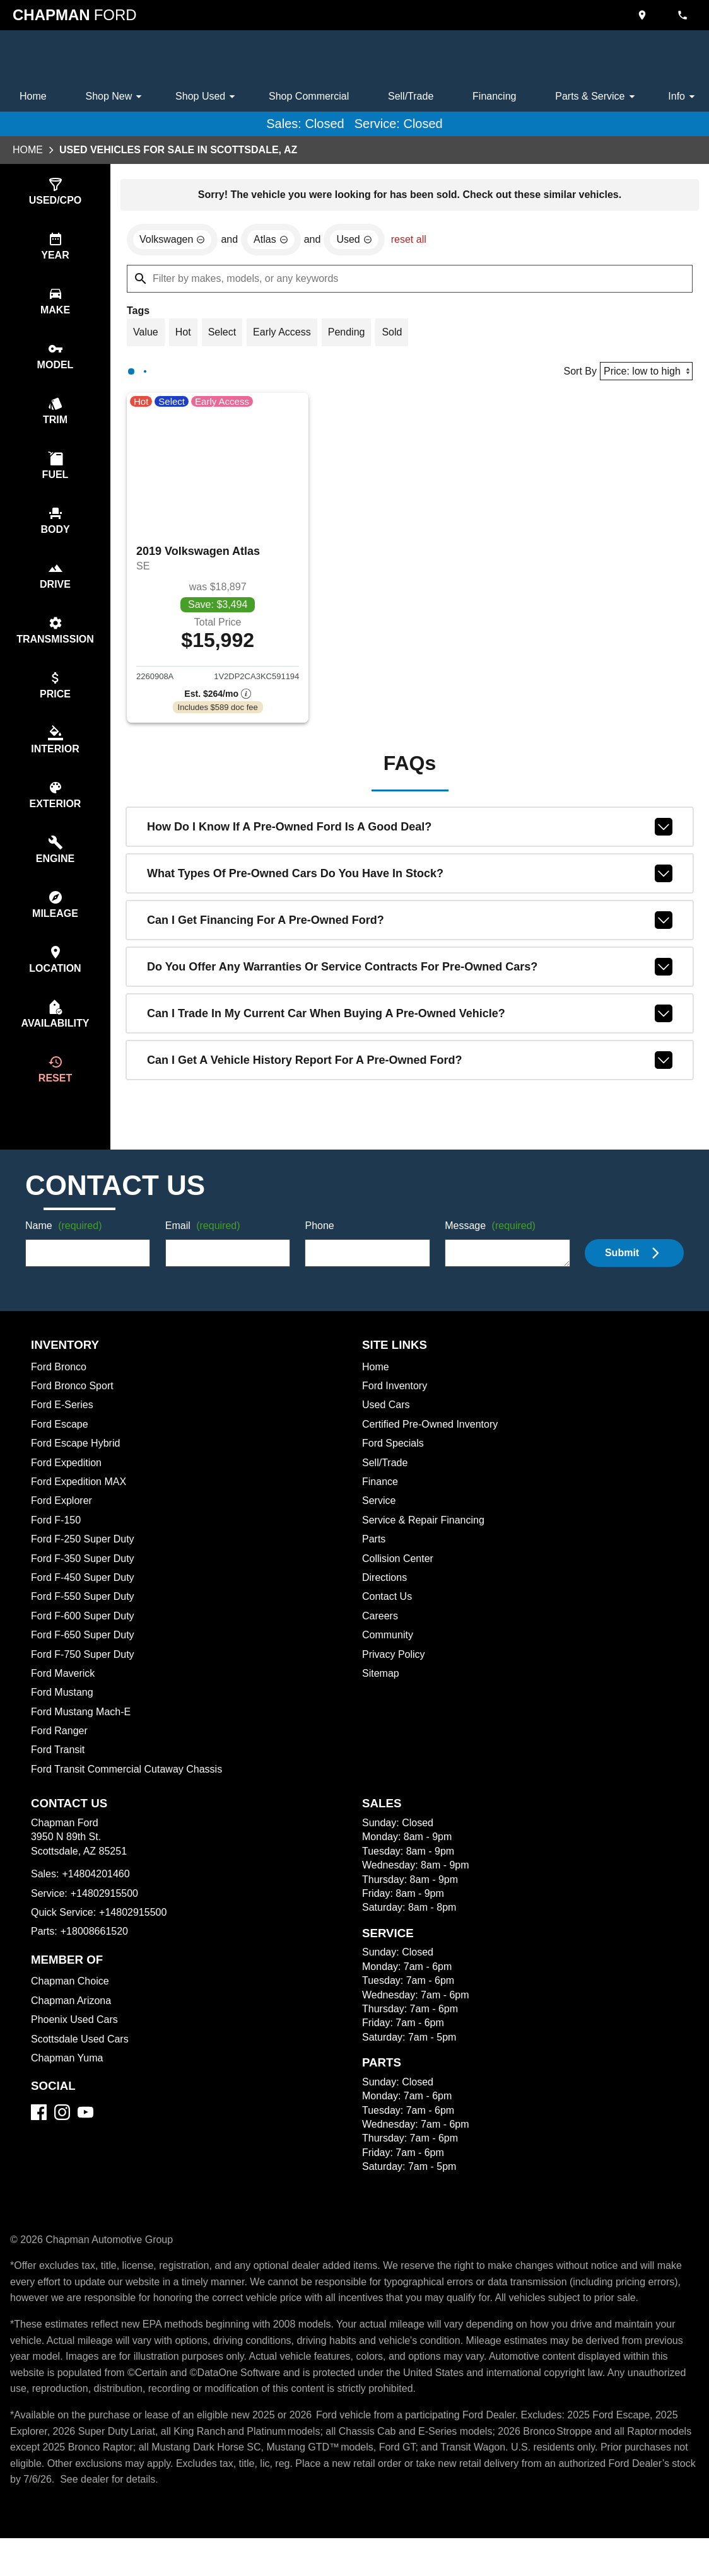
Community (389, 1657)
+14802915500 (107, 1915)
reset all (416, 241)
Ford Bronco (60, 1389)
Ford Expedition (68, 1485)
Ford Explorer (63, 1523)
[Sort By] (644, 374)
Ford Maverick (64, 1695)
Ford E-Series (63, 1427)
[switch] (55, 193)
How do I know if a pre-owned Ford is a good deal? (409, 832)
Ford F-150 (56, 1542)
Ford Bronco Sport (74, 1408)
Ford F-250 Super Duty (84, 1561)
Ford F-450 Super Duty (84, 1600)
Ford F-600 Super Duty (85, 1638)
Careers (380, 1638)
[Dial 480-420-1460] (684, 15)
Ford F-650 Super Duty (84, 1657)
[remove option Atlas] (276, 241)
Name (65, 1248)
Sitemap (381, 1695)
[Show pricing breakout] (217, 699)
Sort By (576, 374)
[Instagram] (62, 2134)
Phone (319, 1248)
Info (683, 96)
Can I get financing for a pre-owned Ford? (409, 926)
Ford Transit (58, 1772)
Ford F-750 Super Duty (84, 1676)
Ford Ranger (59, 1753)
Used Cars (386, 1427)
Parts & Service (597, 96)
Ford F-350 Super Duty (84, 1581)
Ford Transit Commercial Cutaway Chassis (130, 1791)
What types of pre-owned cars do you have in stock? (409, 879)
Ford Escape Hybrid (77, 1465)
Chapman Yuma (68, 2080)
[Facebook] (38, 2134)
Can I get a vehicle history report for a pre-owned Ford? (409, 1066)
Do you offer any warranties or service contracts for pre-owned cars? (409, 972)
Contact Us (388, 1618)
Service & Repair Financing (424, 1542)
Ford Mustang (63, 1714)
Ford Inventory (396, 1408)
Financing (496, 96)
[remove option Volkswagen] (174, 241)
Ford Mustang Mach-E (82, 1734)
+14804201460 (97, 1896)
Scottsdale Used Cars (81, 2061)
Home (34, 96)
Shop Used (207, 96)
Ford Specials (394, 1465)
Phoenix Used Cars (75, 2042)
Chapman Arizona (73, 2023)
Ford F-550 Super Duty (84, 1618)
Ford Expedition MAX (81, 1504)
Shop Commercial (309, 96)
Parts (374, 1561)
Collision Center (399, 1581)
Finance (380, 1504)
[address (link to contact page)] (643, 15)
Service (379, 1523)
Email (204, 1248)
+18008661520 (96, 1953)
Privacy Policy (395, 1676)
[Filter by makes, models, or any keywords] (410, 280)
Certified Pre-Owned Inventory (434, 1446)
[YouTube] (85, 2134)
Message (492, 1248)
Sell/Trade (413, 96)
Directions (386, 1600)
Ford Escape (60, 1446)
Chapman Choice (71, 2003)
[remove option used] (360, 241)
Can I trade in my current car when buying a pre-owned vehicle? (409, 1019)
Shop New (116, 96)
